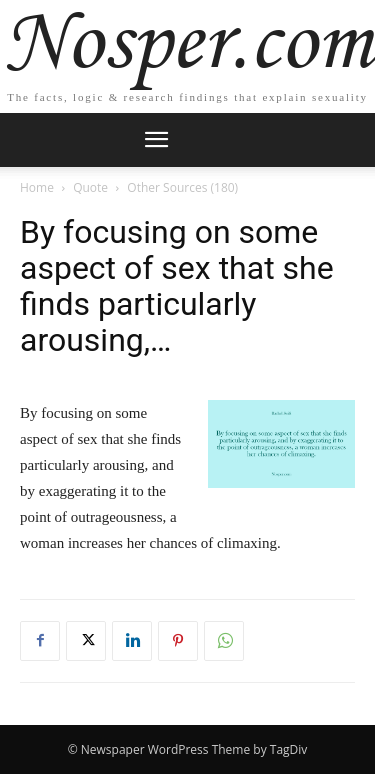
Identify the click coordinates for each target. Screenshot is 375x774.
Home (37, 187)
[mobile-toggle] (157, 140)
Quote (90, 187)
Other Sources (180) (182, 187)
